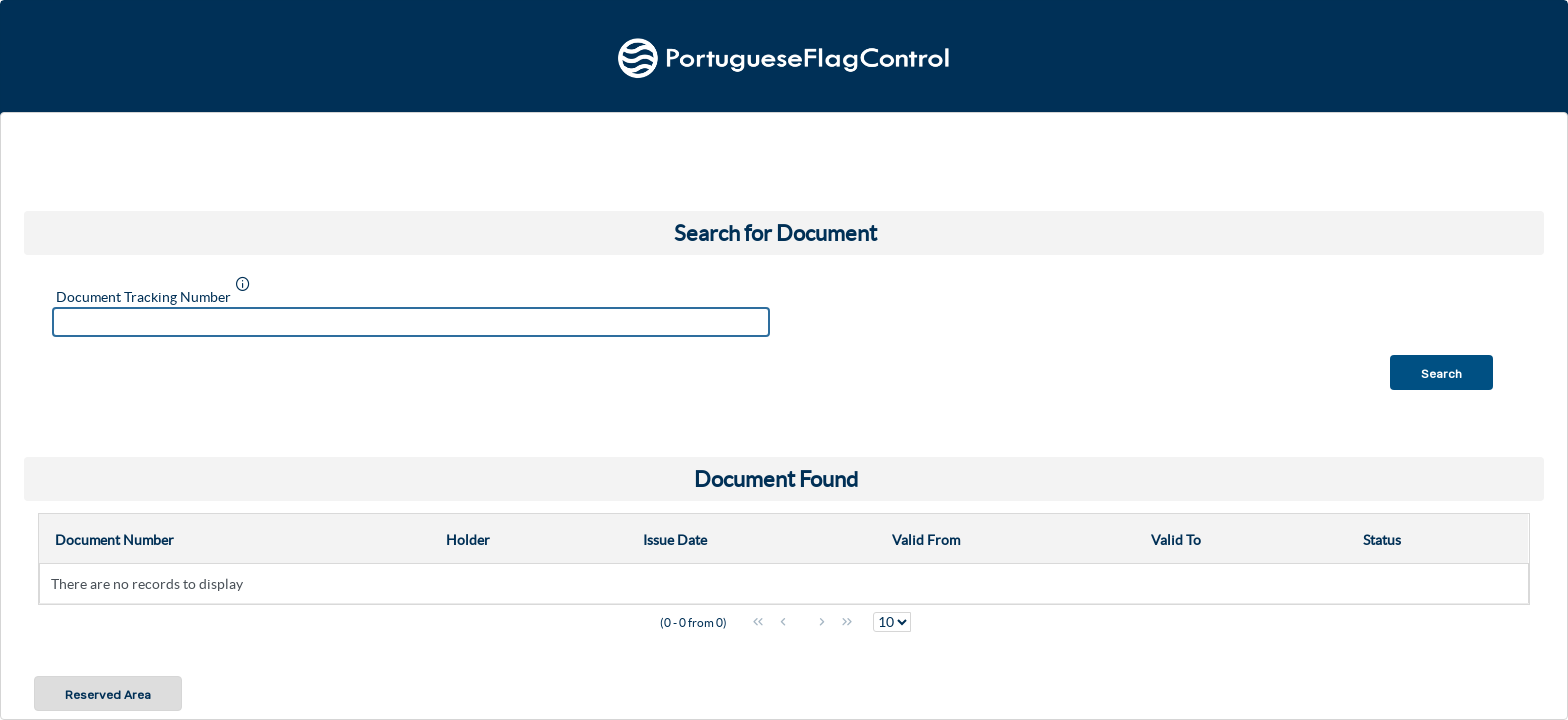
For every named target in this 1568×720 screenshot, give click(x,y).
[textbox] (411, 322)
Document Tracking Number (143, 297)
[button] (1441, 372)
